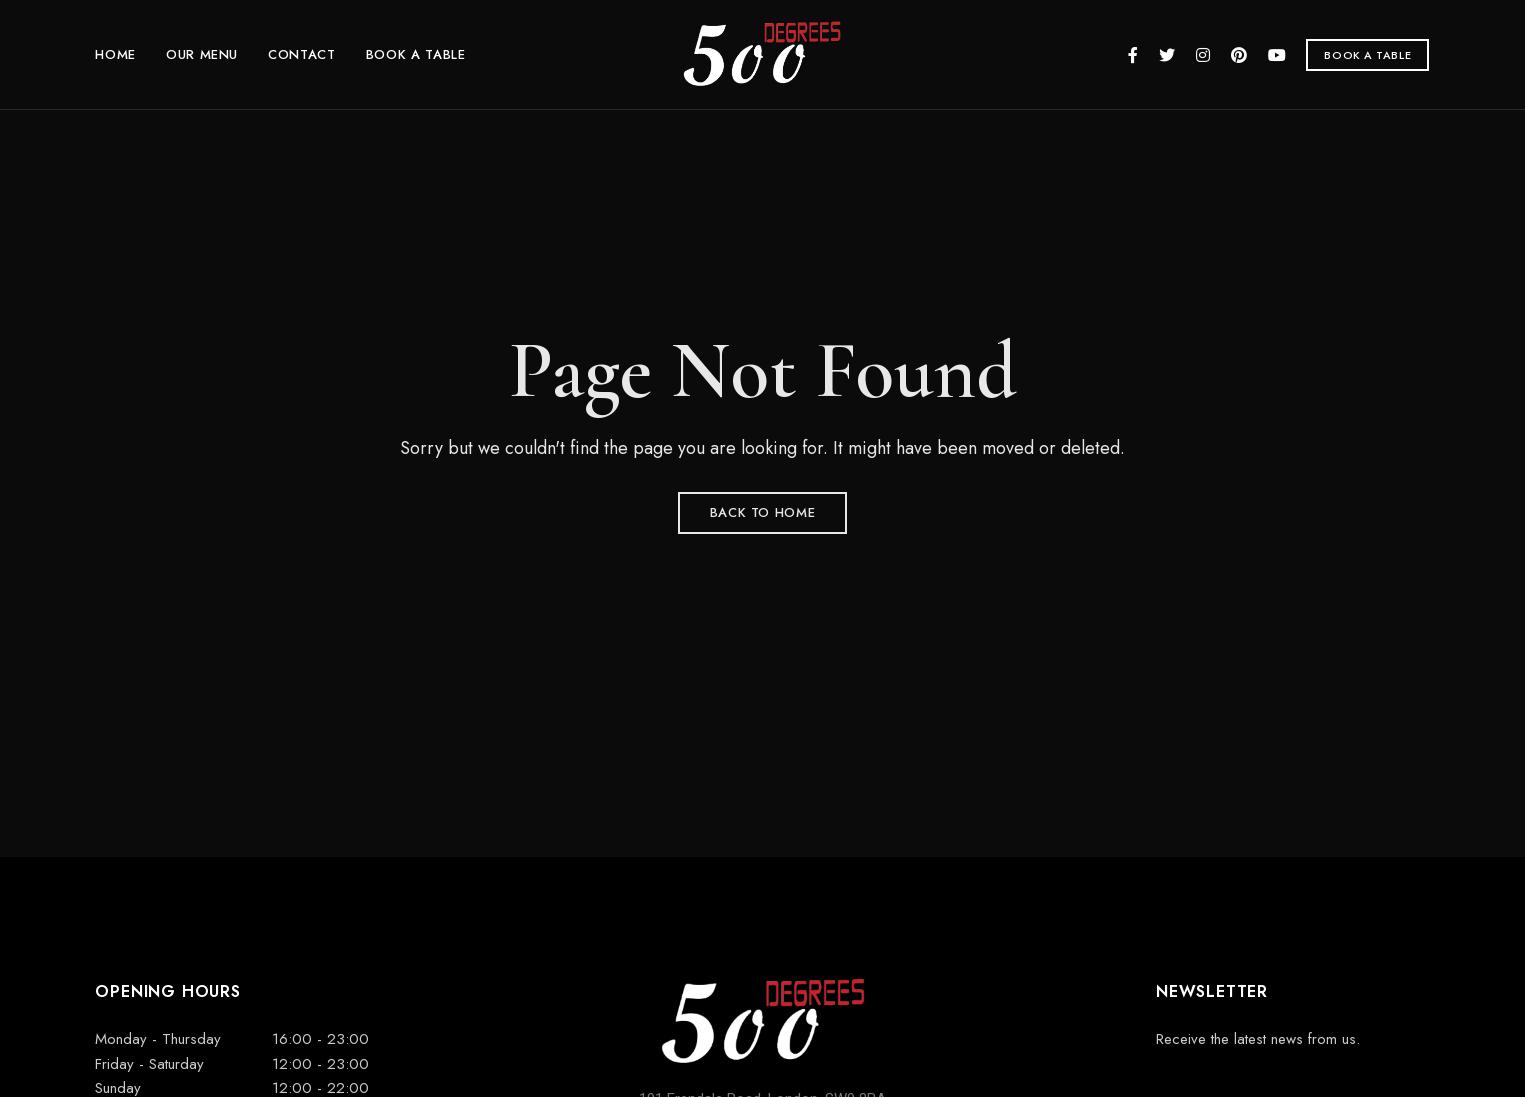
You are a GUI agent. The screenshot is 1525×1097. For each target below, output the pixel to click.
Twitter (1167, 55)
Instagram (1203, 55)
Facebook (1133, 55)
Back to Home (763, 512)
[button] (1367, 55)
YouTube (1277, 55)
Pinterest (1239, 55)
